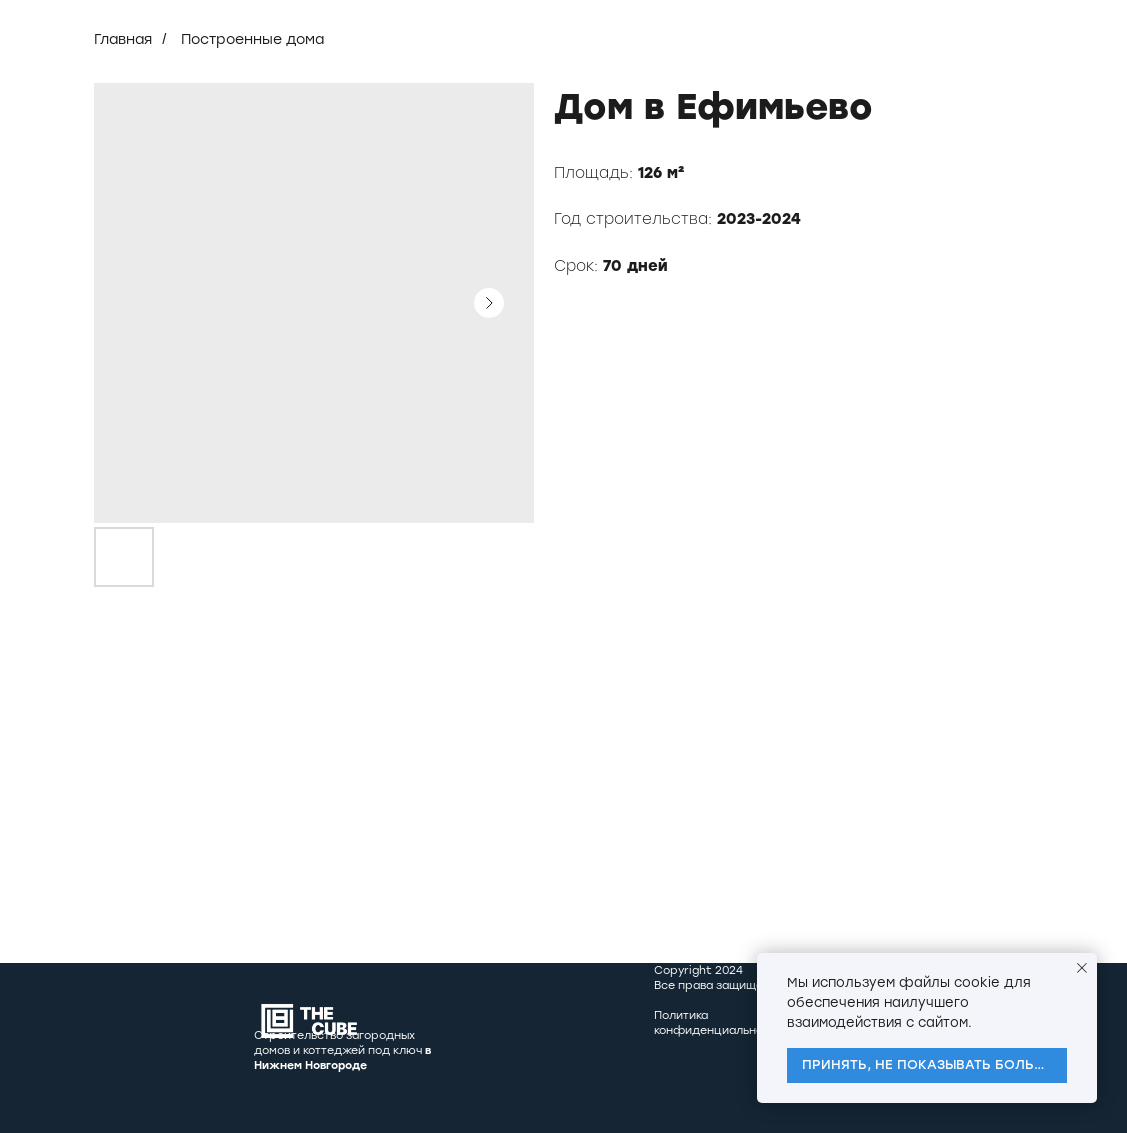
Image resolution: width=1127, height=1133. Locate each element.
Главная (123, 39)
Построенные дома (252, 39)
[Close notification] (1082, 968)
